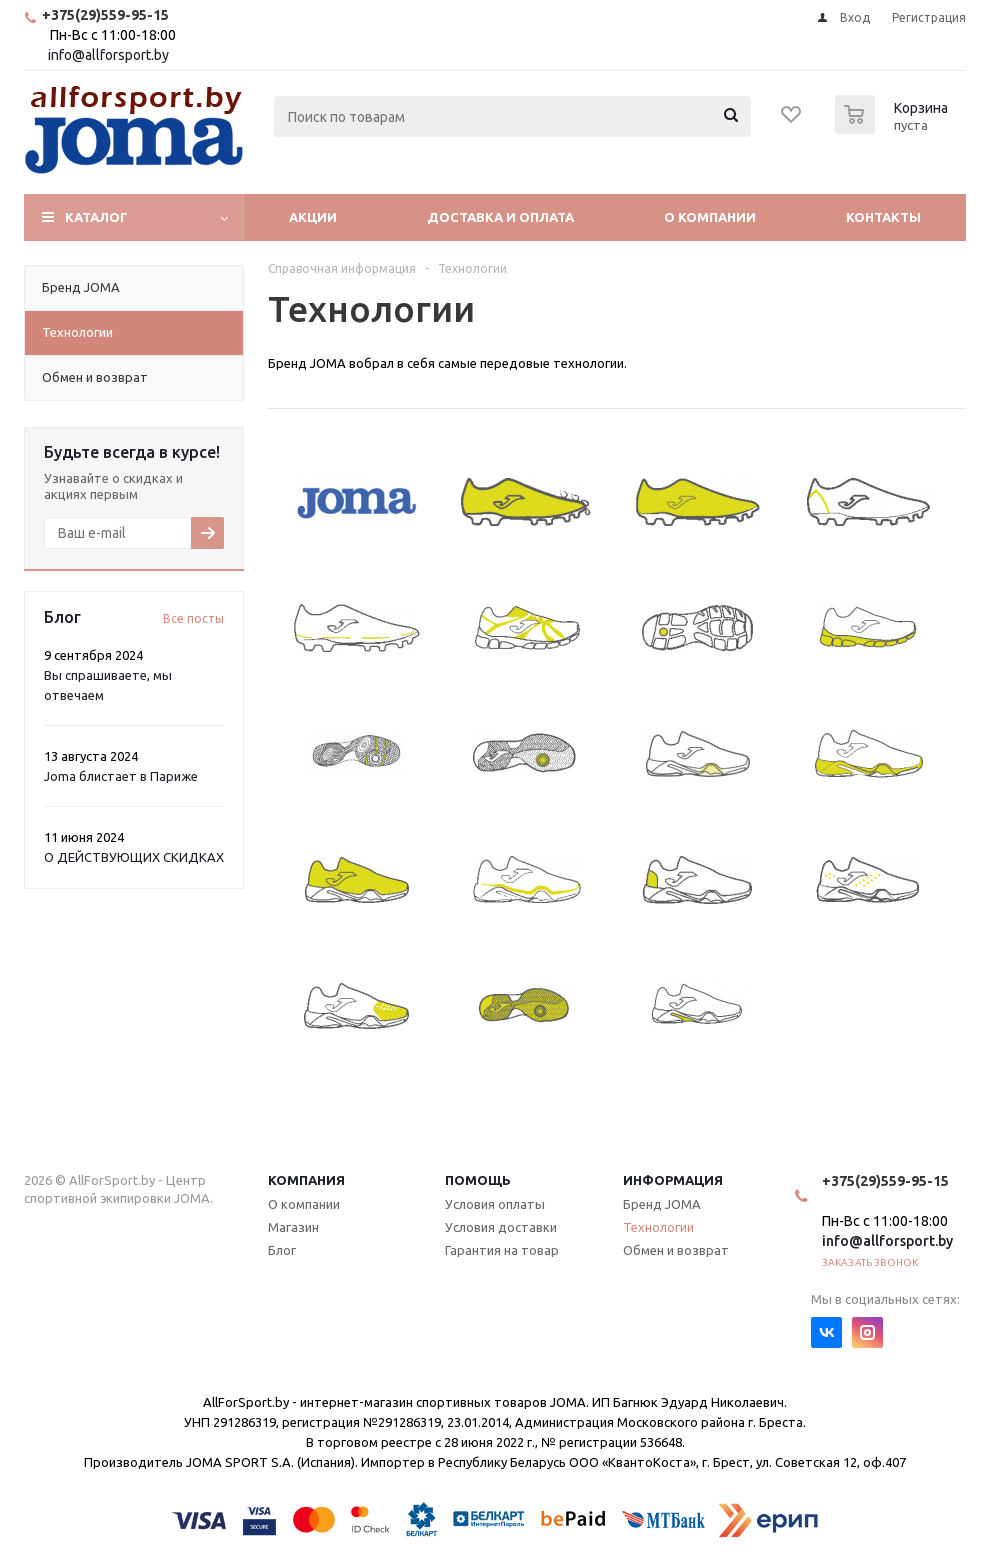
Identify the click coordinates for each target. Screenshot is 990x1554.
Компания (306, 1180)
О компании (710, 217)
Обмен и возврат (676, 1250)
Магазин (293, 1227)
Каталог (96, 217)
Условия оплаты (495, 1204)
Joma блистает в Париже (121, 776)
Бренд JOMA (662, 1204)
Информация (673, 1180)
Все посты (193, 618)
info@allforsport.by (108, 55)
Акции (313, 217)
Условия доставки (501, 1227)
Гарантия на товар (502, 1250)
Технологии (658, 1227)
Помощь (478, 1180)
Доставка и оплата (500, 217)
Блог (282, 1250)
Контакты (883, 217)
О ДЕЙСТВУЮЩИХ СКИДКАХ (134, 857)
